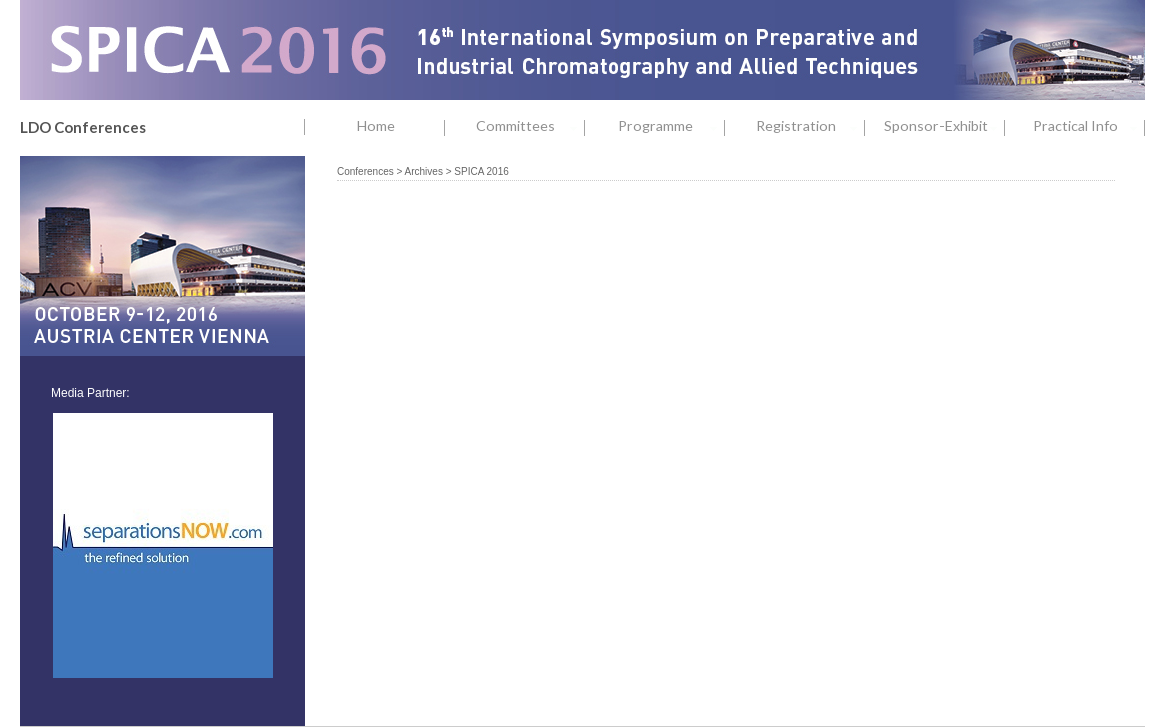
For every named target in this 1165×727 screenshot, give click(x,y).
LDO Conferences (83, 127)
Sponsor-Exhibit (944, 126)
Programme (671, 126)
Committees (530, 126)
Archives (424, 171)
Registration (810, 126)
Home (376, 125)
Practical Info (1089, 126)
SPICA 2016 (481, 171)
